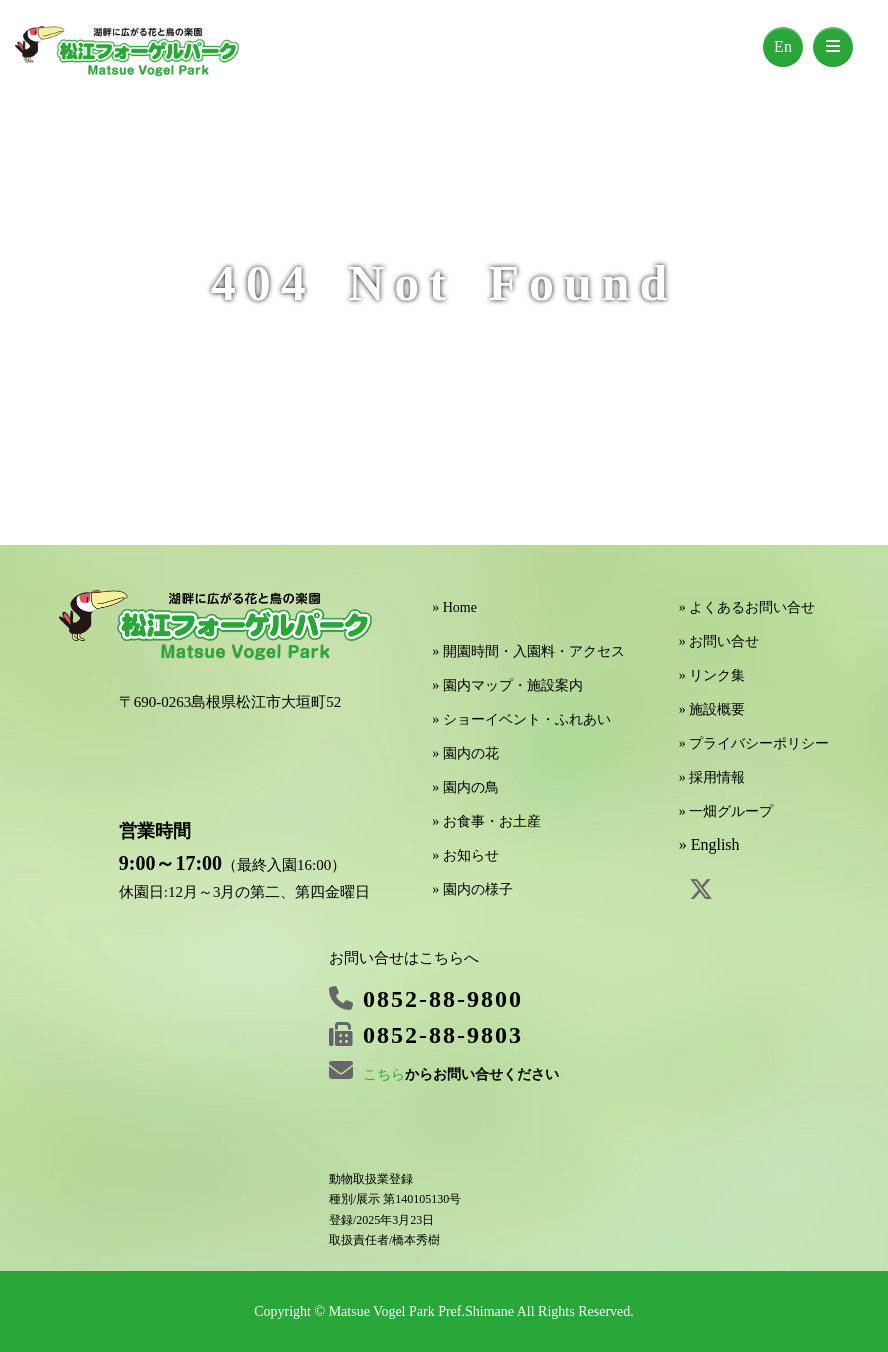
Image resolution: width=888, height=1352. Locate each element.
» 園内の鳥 (465, 787)
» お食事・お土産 (486, 821)
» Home (454, 607)
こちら (384, 1074)
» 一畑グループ (726, 811)
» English (709, 844)
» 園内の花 (465, 753)
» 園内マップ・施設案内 (507, 685)
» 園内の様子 (472, 889)
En (783, 46)
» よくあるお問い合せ (747, 607)
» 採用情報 (712, 777)
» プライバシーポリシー (754, 743)
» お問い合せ (719, 641)
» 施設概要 (712, 709)
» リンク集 (712, 675)
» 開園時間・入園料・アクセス (528, 651)
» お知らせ (465, 855)
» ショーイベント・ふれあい (521, 719)
